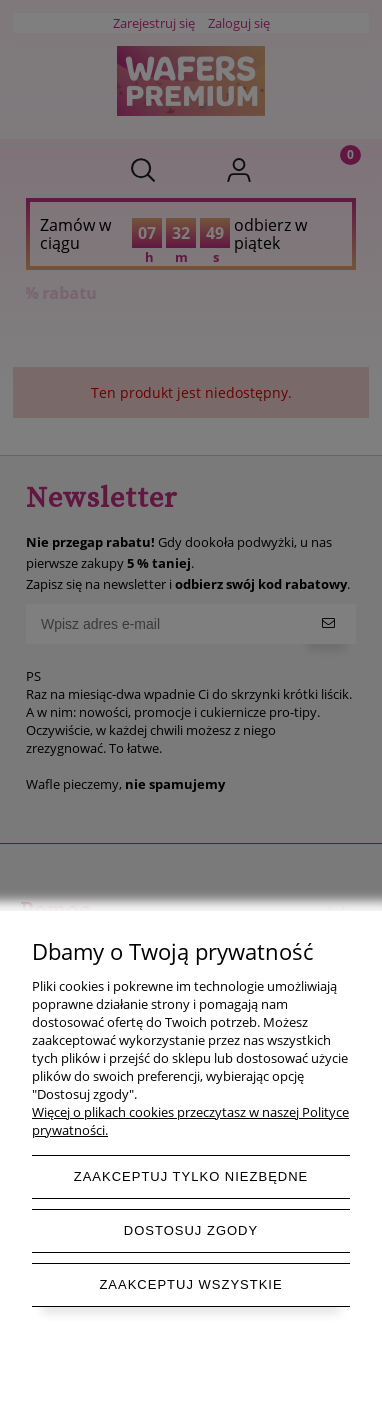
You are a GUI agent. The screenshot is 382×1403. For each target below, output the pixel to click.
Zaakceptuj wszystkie (190, 1284)
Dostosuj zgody (191, 1230)
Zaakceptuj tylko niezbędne (191, 1176)
